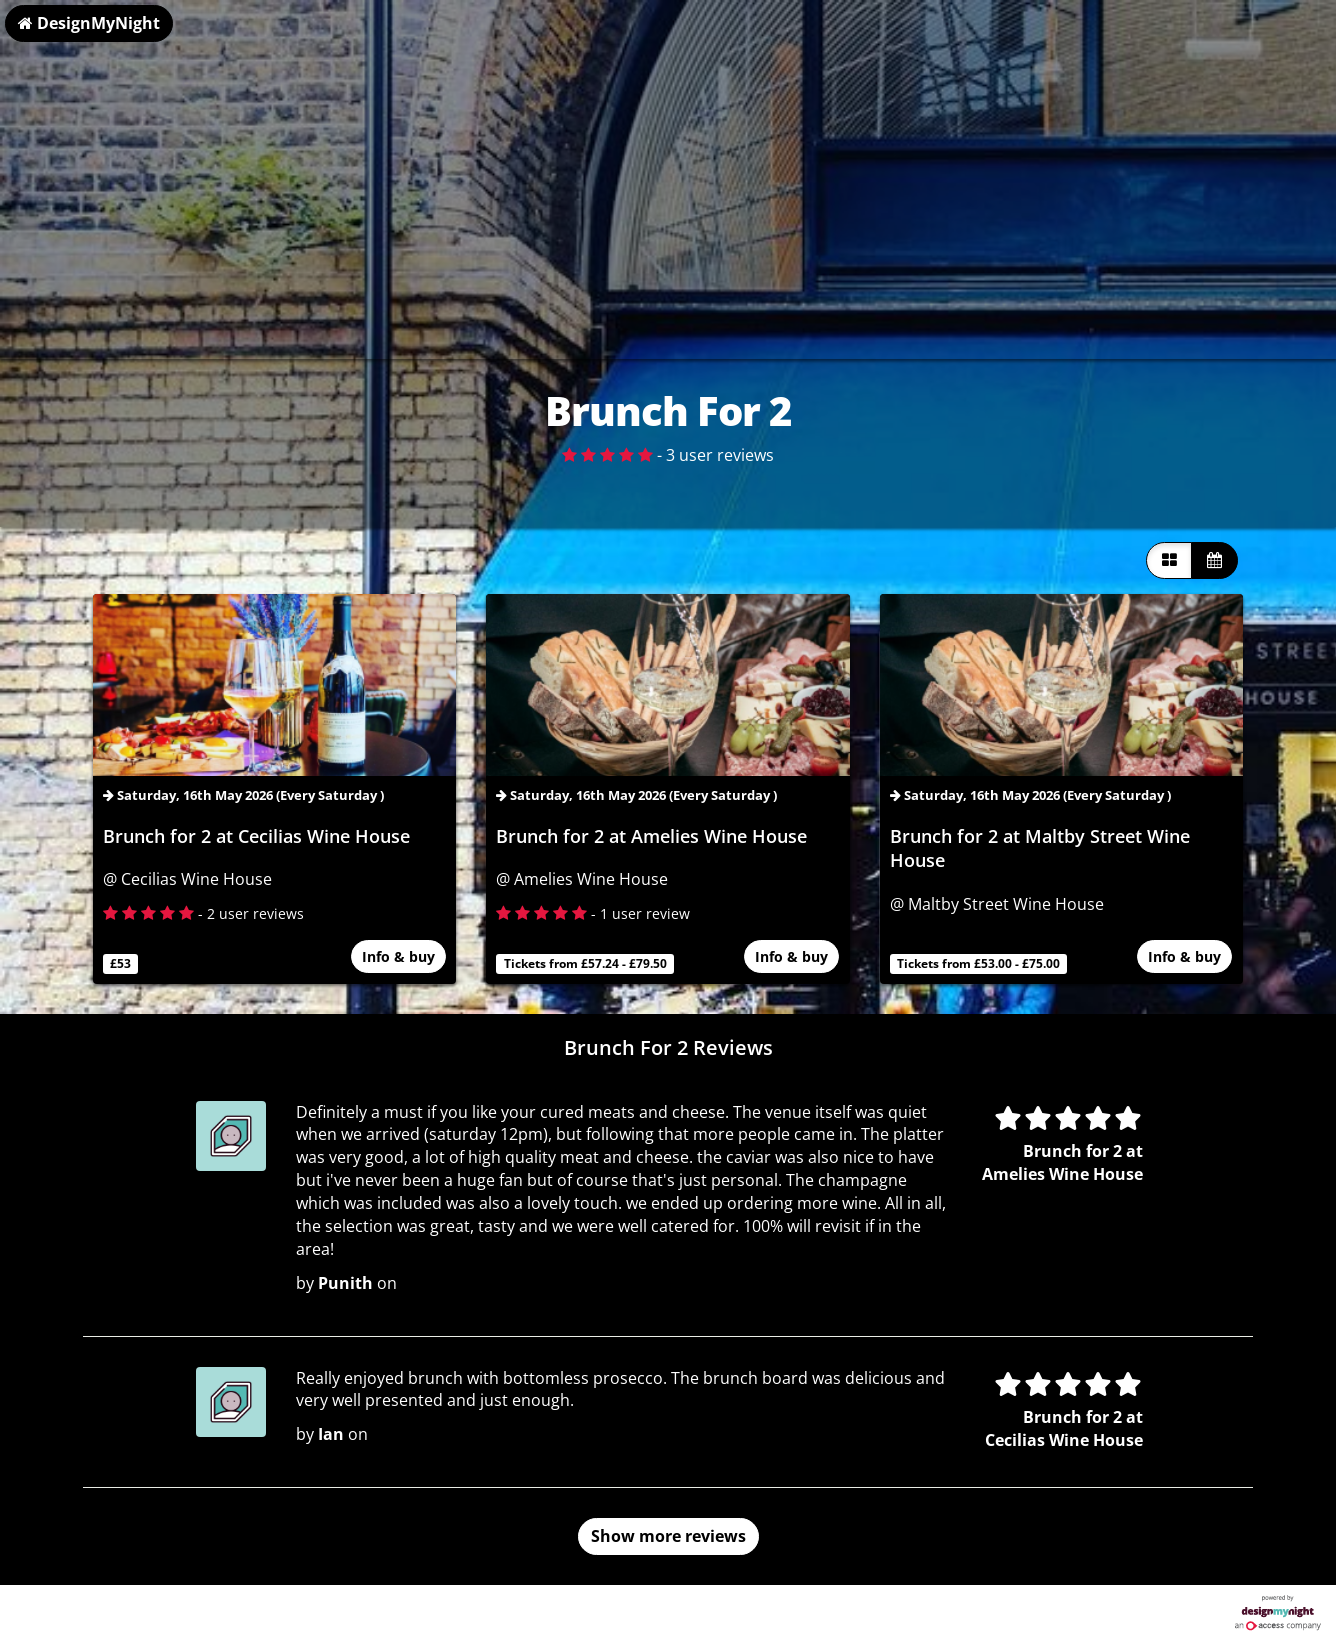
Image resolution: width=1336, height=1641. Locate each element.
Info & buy (398, 957)
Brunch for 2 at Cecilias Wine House (256, 836)
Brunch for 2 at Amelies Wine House (651, 836)
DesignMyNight (89, 23)
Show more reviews (668, 1536)
